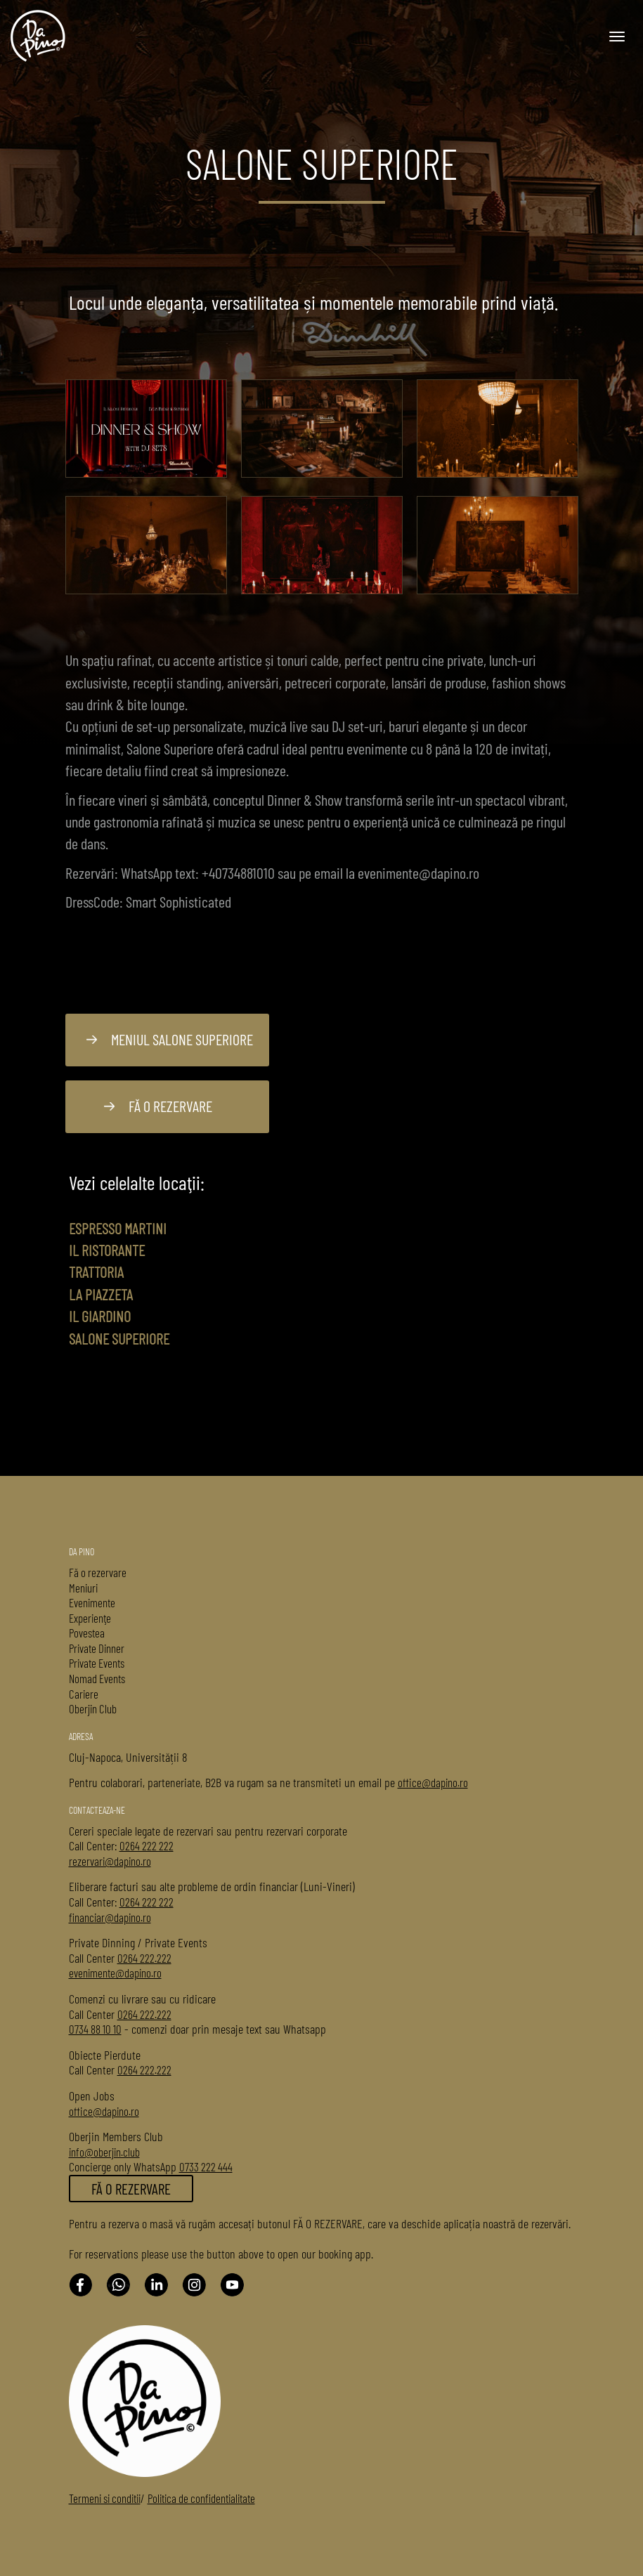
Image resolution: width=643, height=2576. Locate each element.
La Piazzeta (101, 1294)
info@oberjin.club (104, 2152)
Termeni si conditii (105, 2498)
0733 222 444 (206, 2166)
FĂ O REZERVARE (131, 2188)
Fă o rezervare (158, 1106)
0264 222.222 (144, 1958)
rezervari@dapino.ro (110, 1861)
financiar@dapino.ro (110, 1917)
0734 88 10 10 (95, 2029)
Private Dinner (96, 1648)
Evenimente (92, 1602)
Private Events (96, 1663)
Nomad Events (97, 1678)
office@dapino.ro (433, 1782)
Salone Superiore (119, 1338)
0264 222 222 (146, 1845)
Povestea (87, 1633)
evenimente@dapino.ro (115, 1973)
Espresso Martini (118, 1228)
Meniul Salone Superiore (169, 1039)
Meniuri (83, 1588)
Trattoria (96, 1271)
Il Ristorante (107, 1250)
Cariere (83, 1694)
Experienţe (90, 1618)
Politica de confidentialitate (201, 2498)
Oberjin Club (93, 1708)
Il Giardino (100, 1316)
